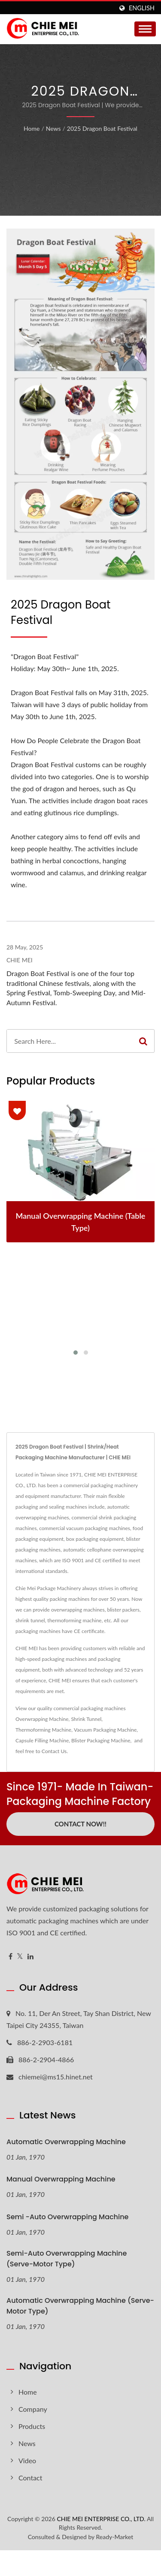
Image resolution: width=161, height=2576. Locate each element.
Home (31, 128)
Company (32, 2409)
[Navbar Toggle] (145, 28)
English (142, 8)
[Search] (69, 1041)
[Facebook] (10, 1956)
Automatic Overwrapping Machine (66, 2142)
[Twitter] (20, 1956)
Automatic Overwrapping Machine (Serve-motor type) (80, 2306)
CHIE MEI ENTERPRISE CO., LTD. (101, 2518)
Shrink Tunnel (86, 1719)
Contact (30, 2478)
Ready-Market (115, 2536)
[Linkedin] (30, 1956)
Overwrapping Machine (42, 1719)
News (53, 128)
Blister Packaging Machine (101, 1740)
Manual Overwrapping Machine (60, 2179)
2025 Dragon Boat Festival (102, 128)
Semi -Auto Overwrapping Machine (67, 2217)
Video (27, 2460)
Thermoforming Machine (43, 1729)
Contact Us (54, 1751)
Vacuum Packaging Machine (105, 1729)
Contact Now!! (80, 1824)
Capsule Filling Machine (42, 1740)
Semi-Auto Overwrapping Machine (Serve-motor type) (66, 2258)
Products (31, 2426)
